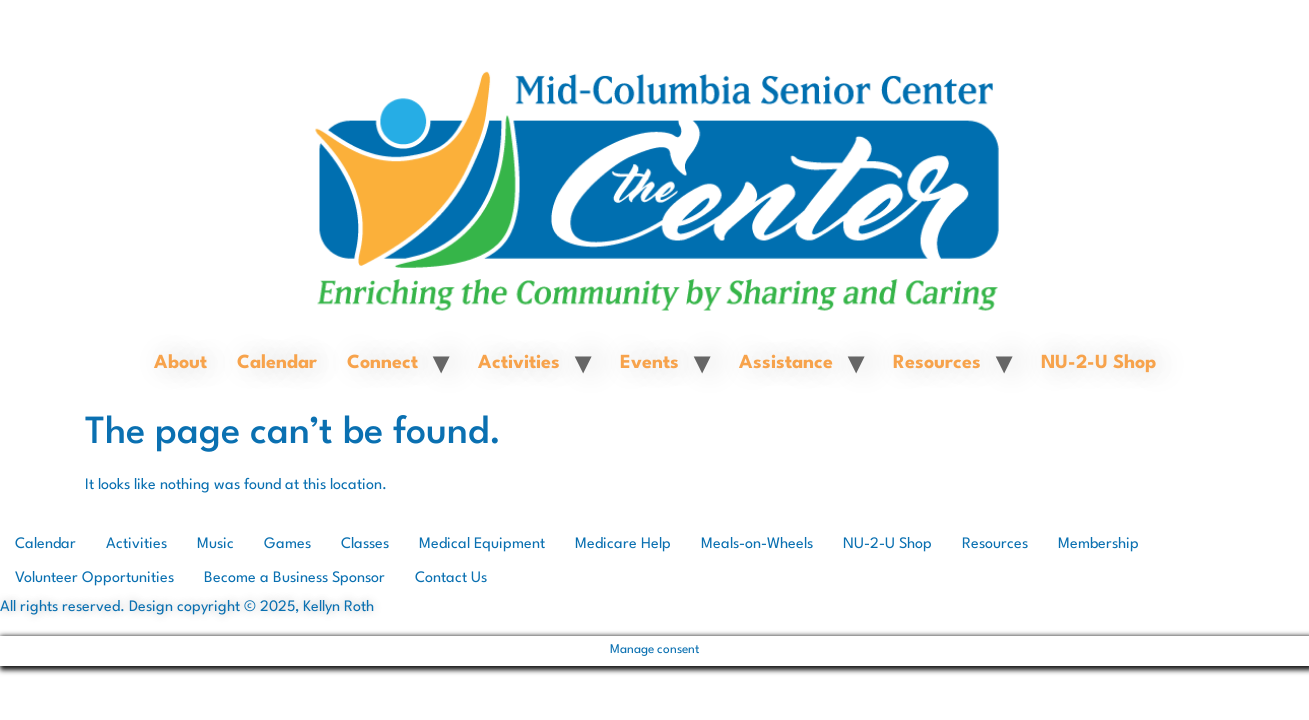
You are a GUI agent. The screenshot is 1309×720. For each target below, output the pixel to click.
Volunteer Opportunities (94, 578)
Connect (382, 363)
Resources (937, 363)
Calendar (277, 363)
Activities (519, 363)
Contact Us (451, 578)
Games (287, 544)
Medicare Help (623, 544)
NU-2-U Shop (1098, 363)
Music (215, 544)
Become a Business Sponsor (294, 578)
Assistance (786, 363)
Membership (1098, 544)
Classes (365, 544)
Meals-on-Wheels (757, 544)
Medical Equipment (482, 544)
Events (649, 363)
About (180, 363)
